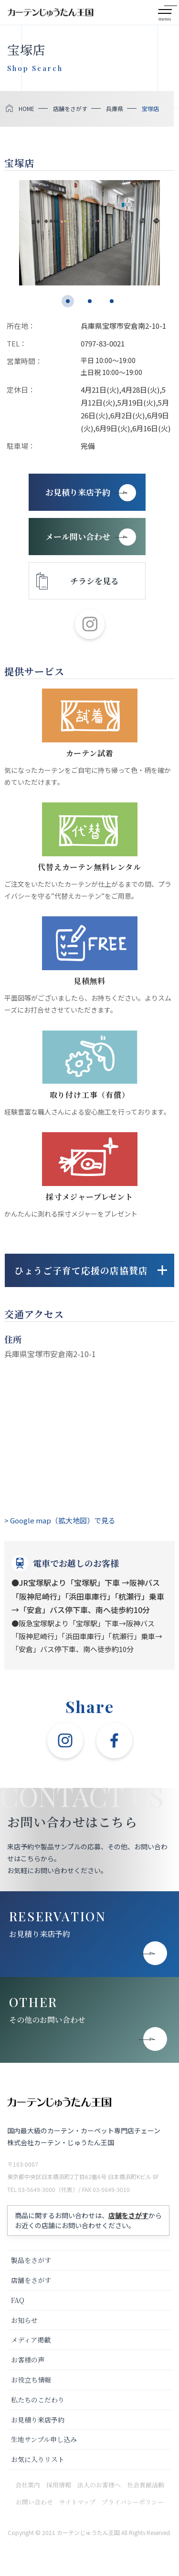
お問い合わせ (34, 2501)
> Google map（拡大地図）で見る (60, 1520)
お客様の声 (27, 2359)
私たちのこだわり (37, 2399)
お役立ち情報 (31, 2379)
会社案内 (27, 2484)
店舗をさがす (70, 108)
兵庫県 (114, 108)
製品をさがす (31, 2260)
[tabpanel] (89, 232)
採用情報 (58, 2484)
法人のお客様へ (99, 2484)
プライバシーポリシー (133, 2501)
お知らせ (24, 2320)
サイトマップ (77, 2501)
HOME (26, 108)
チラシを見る (94, 581)
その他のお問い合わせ (47, 2019)
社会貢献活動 (145, 2484)
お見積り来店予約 (39, 1933)
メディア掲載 (31, 2339)
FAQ (17, 2300)
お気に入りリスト (37, 2459)
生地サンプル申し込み (44, 2439)
